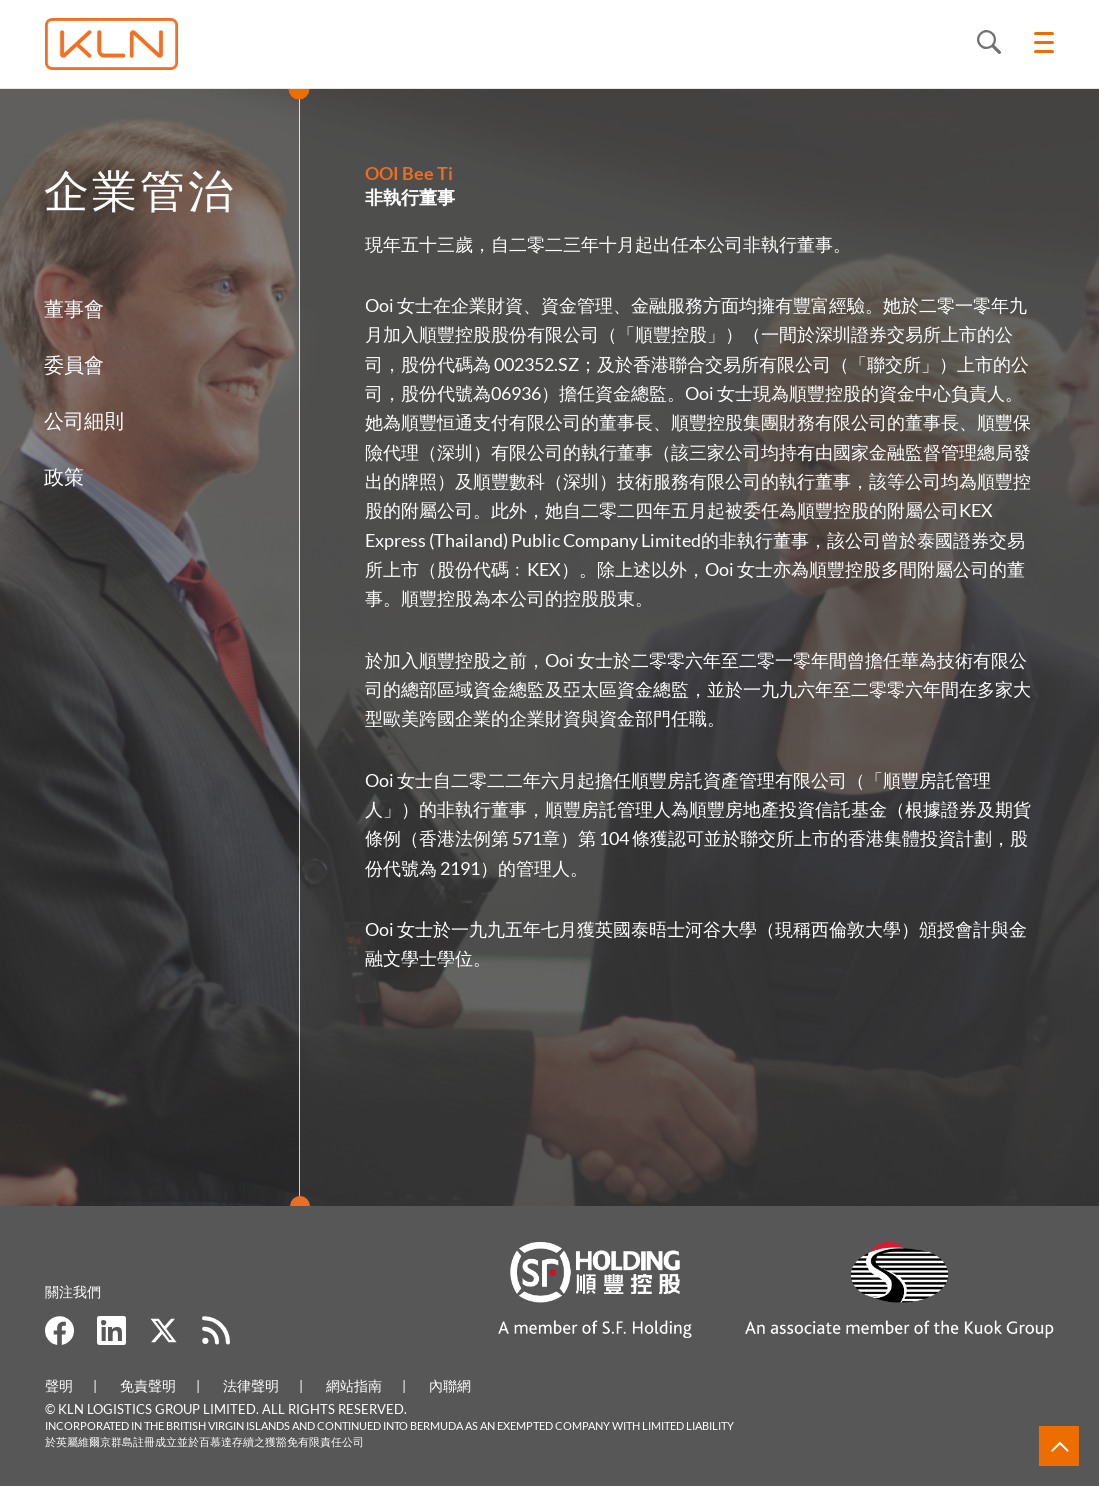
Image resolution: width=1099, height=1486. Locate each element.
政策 (62, 476)
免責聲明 (148, 1385)
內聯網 (450, 1385)
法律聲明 (251, 1385)
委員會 (72, 364)
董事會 (72, 308)
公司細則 (82, 420)
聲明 (59, 1385)
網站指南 (354, 1385)
